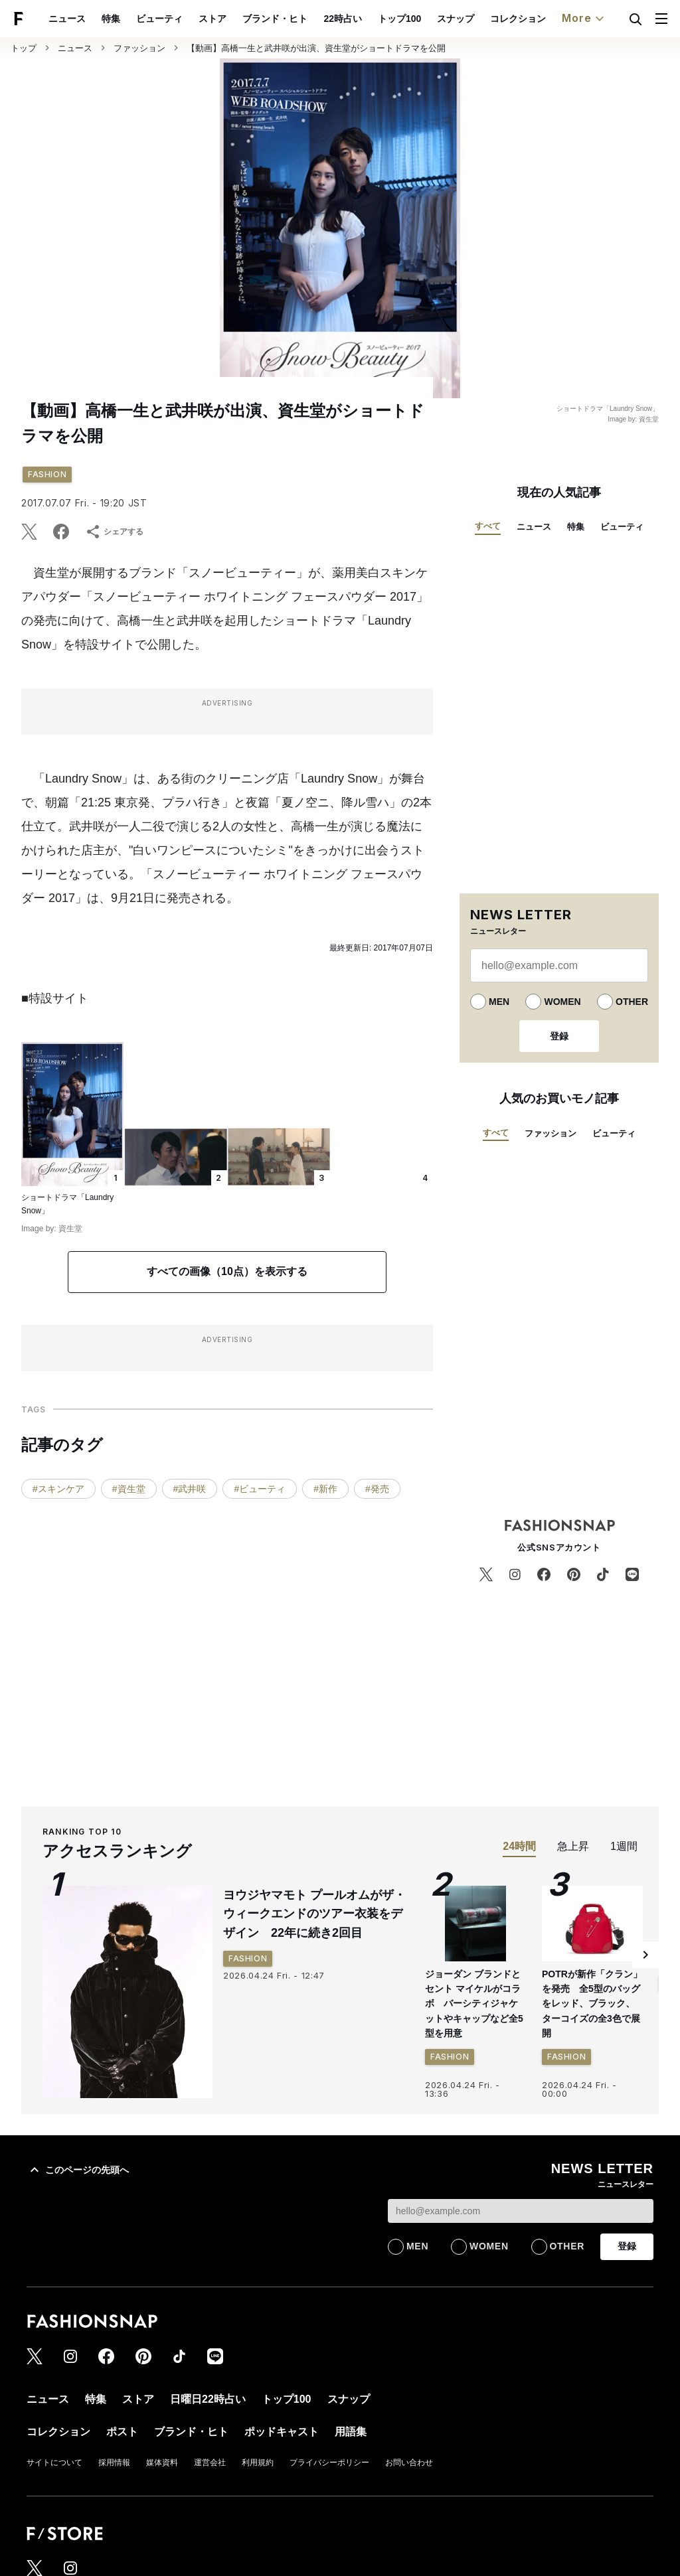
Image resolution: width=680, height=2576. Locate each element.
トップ (24, 48)
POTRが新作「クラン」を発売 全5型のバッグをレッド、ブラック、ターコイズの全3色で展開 (592, 2004)
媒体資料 (162, 2462)
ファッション (139, 48)
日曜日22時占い (208, 2399)
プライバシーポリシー (329, 2462)
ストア (212, 18)
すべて (488, 526)
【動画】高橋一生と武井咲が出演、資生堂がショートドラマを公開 (316, 48)
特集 (111, 18)
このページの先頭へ (78, 2170)
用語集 (351, 2431)
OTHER (632, 1001)
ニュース (67, 18)
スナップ (455, 18)
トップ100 (399, 18)
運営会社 (210, 2462)
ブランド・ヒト (274, 18)
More (584, 19)
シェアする (114, 532)
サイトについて (54, 2462)
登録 (559, 1036)
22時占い (342, 18)
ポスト (122, 2431)
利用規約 (258, 2462)
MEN (499, 1001)
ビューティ (159, 18)
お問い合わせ (409, 2462)
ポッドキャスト (281, 2431)
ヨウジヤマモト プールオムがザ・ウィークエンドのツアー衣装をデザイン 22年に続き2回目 (314, 1914)
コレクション (518, 18)
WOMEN (562, 1001)
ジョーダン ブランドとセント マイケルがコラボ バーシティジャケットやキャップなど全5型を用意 (474, 2004)
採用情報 (114, 2462)
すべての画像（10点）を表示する (227, 1271)
